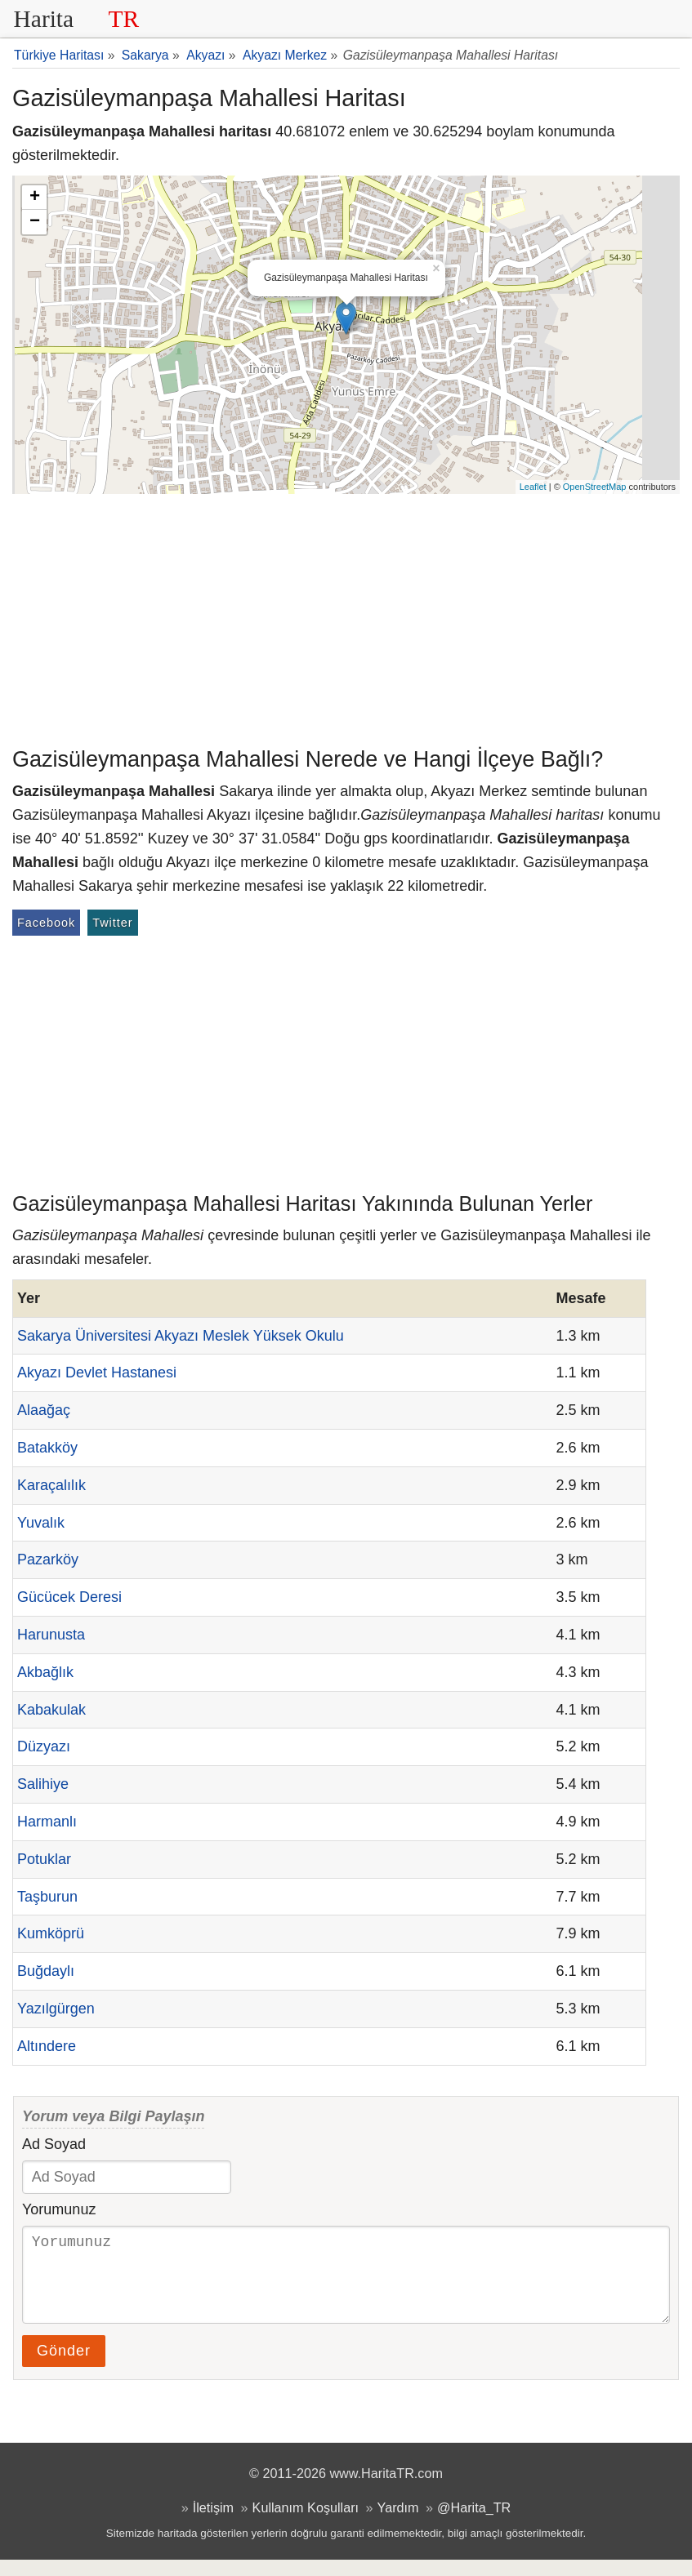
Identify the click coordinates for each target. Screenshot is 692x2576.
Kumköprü (50, 1933)
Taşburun (47, 1897)
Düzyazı (43, 1746)
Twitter (112, 922)
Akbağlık (45, 1672)
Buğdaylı (45, 1971)
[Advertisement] (346, 616)
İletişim (213, 2523)
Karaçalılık (51, 1485)
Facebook (46, 922)
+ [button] (34, 197)
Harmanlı (47, 1821)
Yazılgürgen (56, 2008)
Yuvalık (41, 1523)
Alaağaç (43, 1410)
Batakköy (47, 1447)
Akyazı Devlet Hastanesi (96, 1372)
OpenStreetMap (595, 487)
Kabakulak (51, 1710)
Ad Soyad (54, 2144)
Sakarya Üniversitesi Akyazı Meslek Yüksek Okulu (180, 1336)
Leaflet (533, 487)
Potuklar (44, 1859)
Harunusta (51, 1634)
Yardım (398, 2523)
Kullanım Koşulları (305, 2523)
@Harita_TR (474, 2523)
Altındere (46, 2046)
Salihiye (43, 1784)
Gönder (64, 2367)
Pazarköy (47, 1559)
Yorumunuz (59, 2209)
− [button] (34, 222)
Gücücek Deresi (69, 1597)
